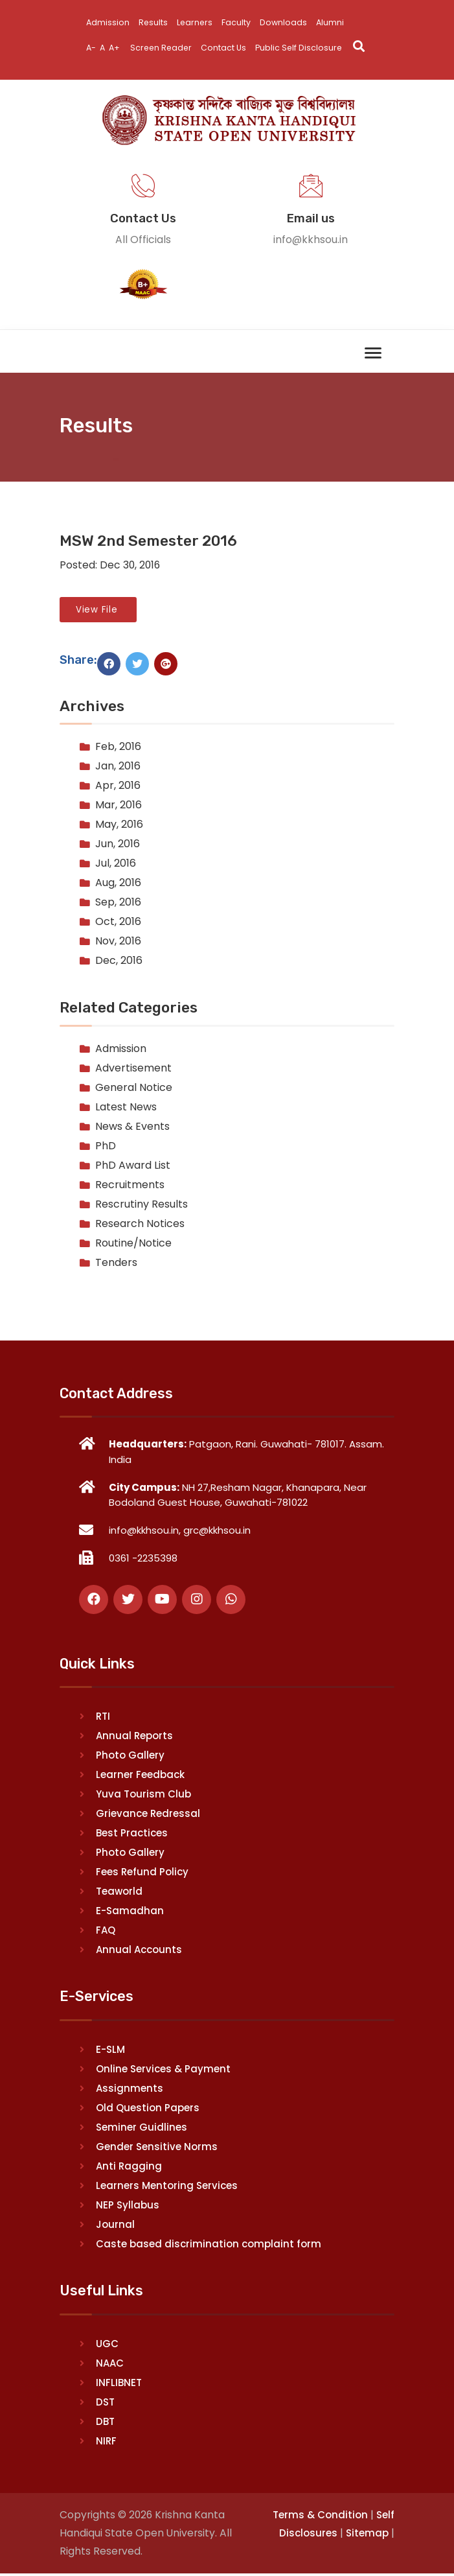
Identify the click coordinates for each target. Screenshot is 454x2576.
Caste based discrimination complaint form (208, 2245)
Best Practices (132, 1834)
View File (98, 610)
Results (154, 22)
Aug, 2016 (118, 884)
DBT (105, 2423)
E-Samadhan (130, 1912)
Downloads (286, 22)
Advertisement (133, 1069)
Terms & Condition (320, 2516)
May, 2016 (119, 826)
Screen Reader (164, 47)
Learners (196, 22)
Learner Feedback (140, 1776)
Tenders (116, 1263)
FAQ (105, 1931)
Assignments (129, 2089)
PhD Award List (132, 1166)
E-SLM (110, 2050)
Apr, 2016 (118, 787)
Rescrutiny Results (141, 1205)
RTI (103, 1717)
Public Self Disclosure (304, 47)
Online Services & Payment (163, 2070)
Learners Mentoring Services (167, 2187)
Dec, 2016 (118, 962)
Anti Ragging (129, 2167)
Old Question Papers (147, 2109)
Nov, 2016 (118, 942)
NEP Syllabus (127, 2206)
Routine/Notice (133, 1244)
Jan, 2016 (118, 767)
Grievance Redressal (148, 1814)
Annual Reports (134, 1737)
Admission (108, 22)
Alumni (333, 22)
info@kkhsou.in (310, 239)
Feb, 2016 (118, 748)
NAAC (110, 2364)
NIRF (106, 2442)
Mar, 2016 (118, 806)
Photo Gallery (130, 1756)
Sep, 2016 (118, 903)
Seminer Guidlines (141, 2128)
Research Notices (140, 1224)
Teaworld (119, 1892)
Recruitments (130, 1185)
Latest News (126, 1108)
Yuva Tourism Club (143, 1795)
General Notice (133, 1088)
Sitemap (367, 2535)
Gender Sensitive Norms (157, 2148)
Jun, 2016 (117, 845)
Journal (115, 2225)
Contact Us (228, 47)
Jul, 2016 (115, 865)
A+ (116, 47)
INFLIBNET (119, 2384)
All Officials (143, 239)
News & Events (132, 1127)
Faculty (238, 22)
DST (105, 2403)
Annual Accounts (139, 1951)
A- (91, 47)
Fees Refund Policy (142, 1873)
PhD (105, 1147)
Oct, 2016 (118, 923)
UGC (107, 2345)
